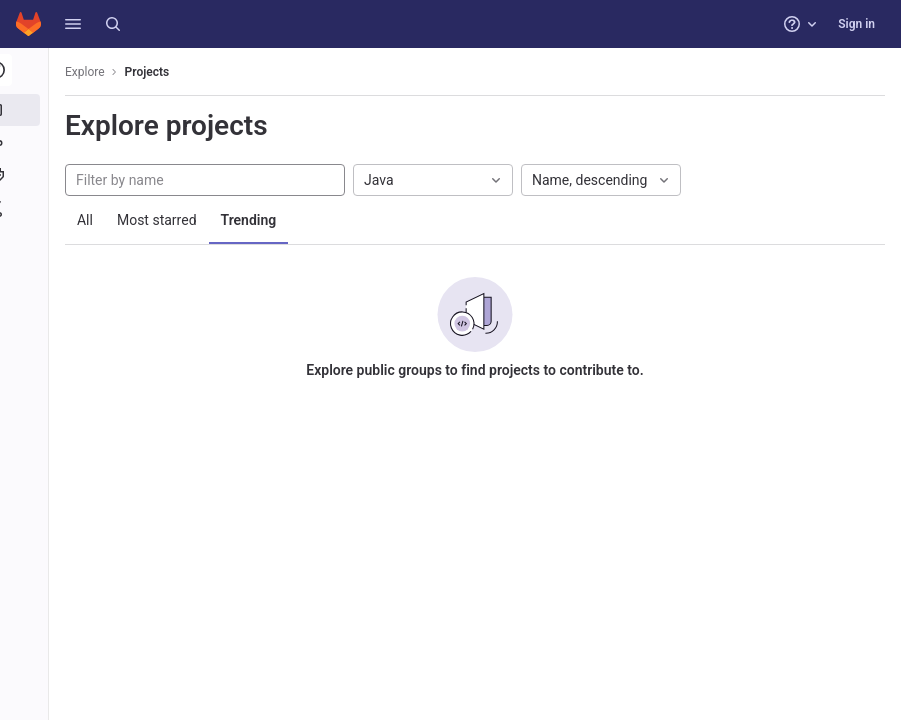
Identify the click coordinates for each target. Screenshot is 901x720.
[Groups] (27, 143)
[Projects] (27, 110)
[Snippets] (27, 209)
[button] (73, 24)
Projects (154, 72)
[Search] (113, 24)
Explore (92, 72)
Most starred (164, 220)
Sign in (856, 24)
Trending (256, 220)
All (92, 220)
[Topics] (27, 176)
